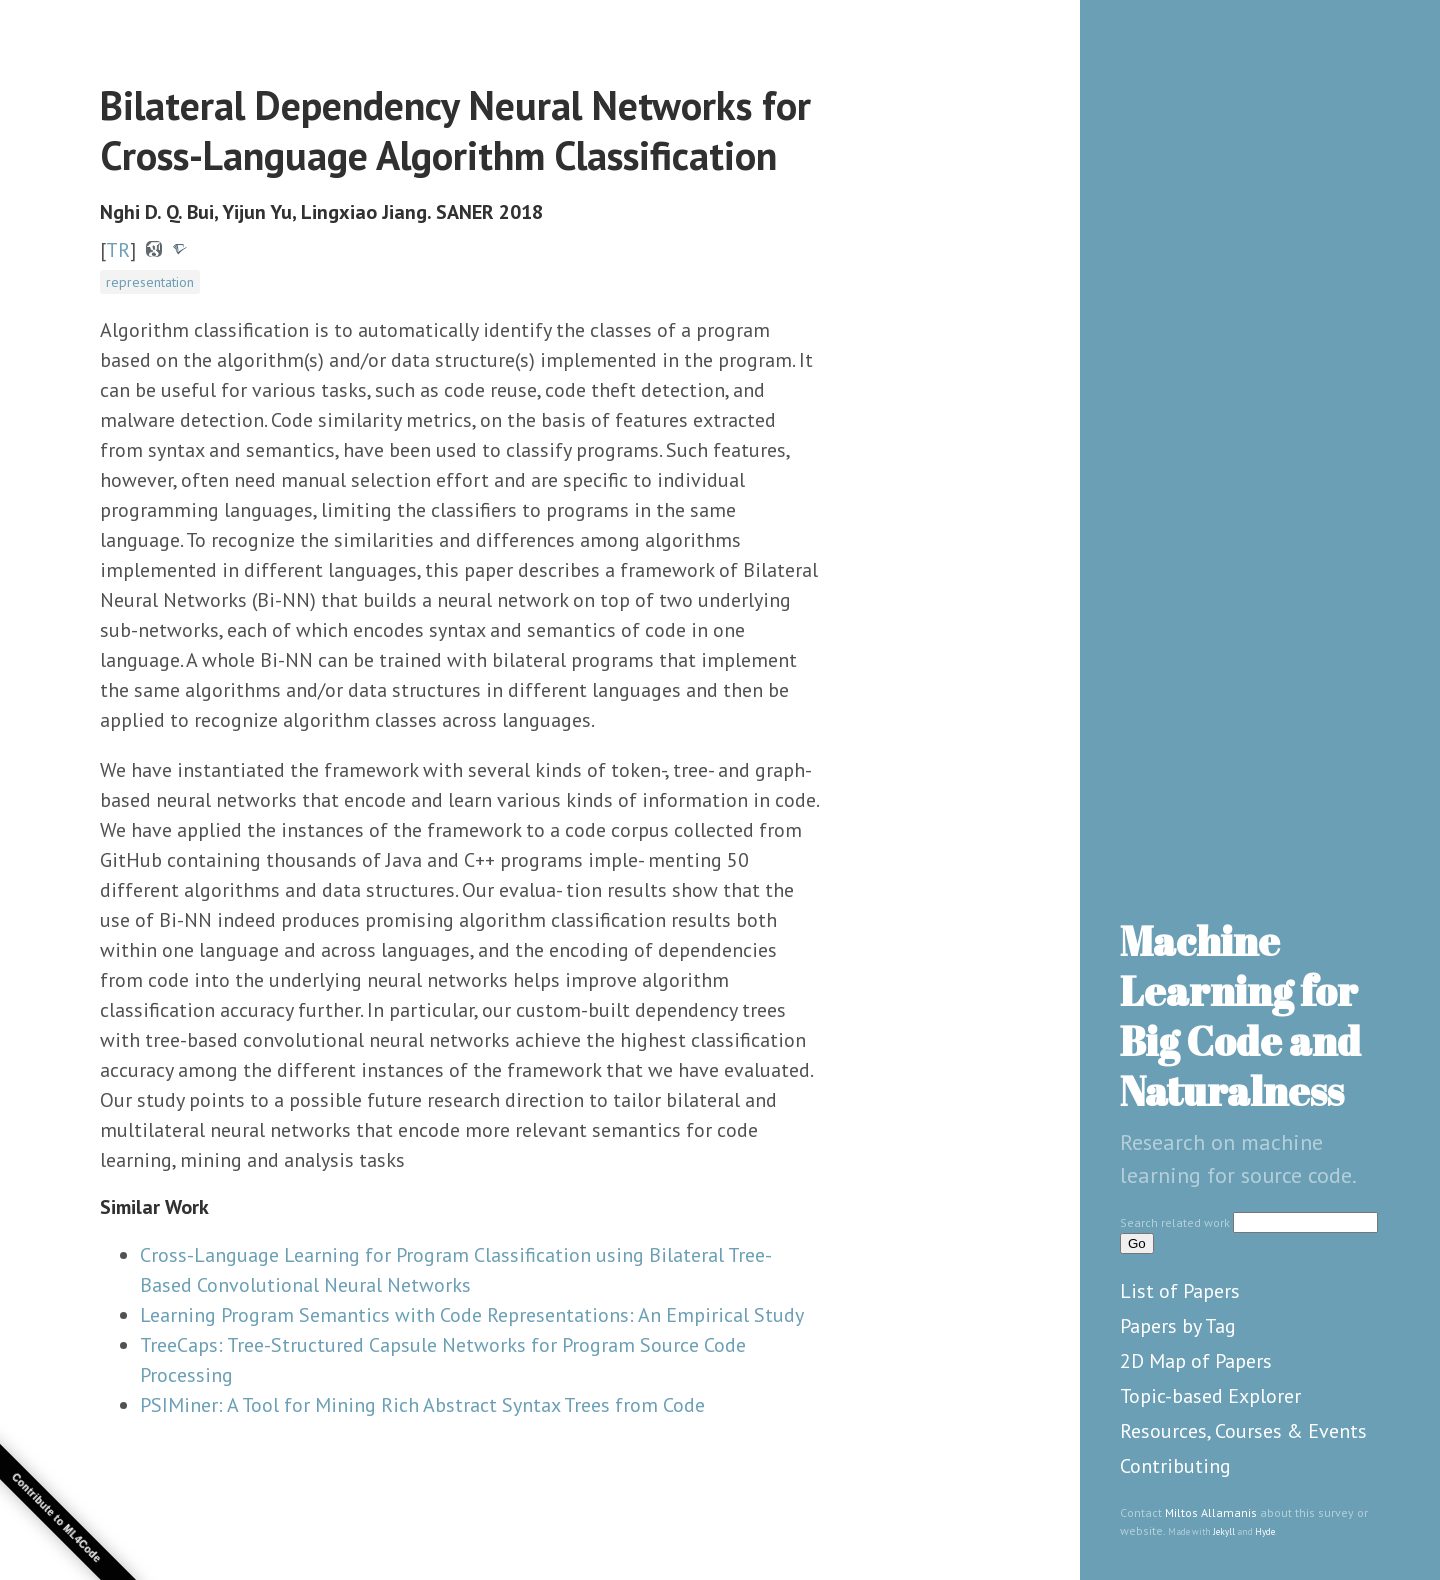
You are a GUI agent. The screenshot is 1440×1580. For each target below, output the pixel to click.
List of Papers (1180, 1291)
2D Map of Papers (1196, 1361)
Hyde (1265, 1531)
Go (1137, 1243)
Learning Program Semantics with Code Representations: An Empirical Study (472, 1315)
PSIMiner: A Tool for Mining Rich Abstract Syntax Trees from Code (422, 1405)
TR (118, 250)
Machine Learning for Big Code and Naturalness (1240, 1016)
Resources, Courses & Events (1243, 1431)
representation (150, 282)
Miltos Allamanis (1211, 1512)
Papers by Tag (1178, 1326)
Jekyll (1224, 1531)
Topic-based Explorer (1210, 1396)
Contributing (1175, 1466)
